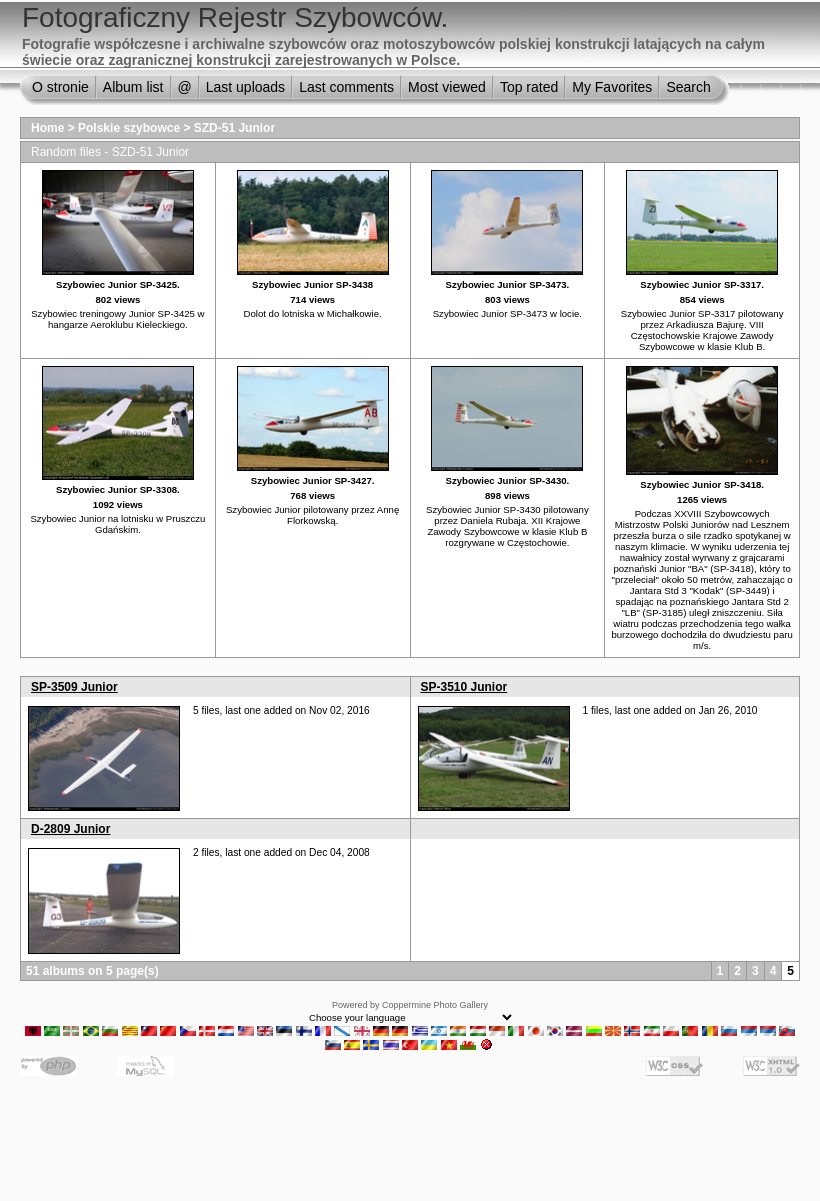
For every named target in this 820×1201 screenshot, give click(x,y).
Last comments (346, 87)
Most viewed (447, 87)
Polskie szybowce (129, 128)
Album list (133, 87)
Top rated (529, 87)
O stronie (60, 87)
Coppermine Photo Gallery (435, 1005)
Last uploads (245, 87)
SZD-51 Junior (234, 128)
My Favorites (612, 87)
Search (688, 87)
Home (47, 128)
